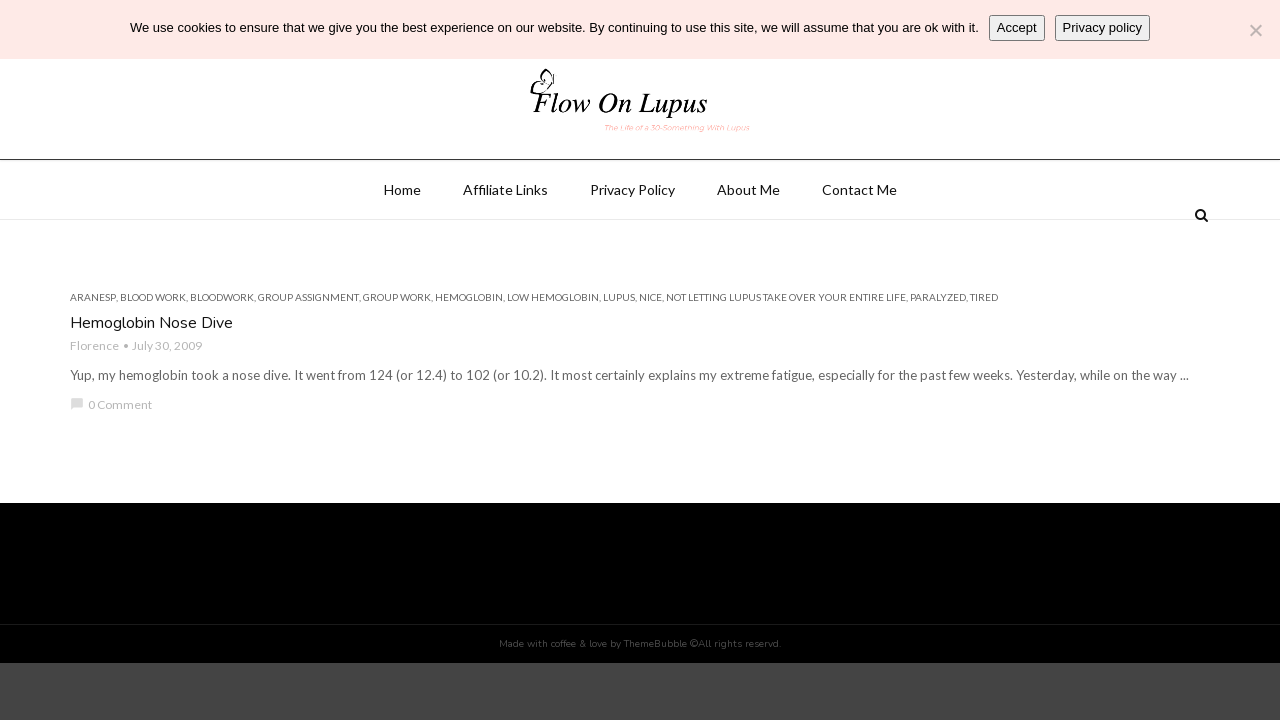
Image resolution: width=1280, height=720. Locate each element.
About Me (748, 240)
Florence (94, 396)
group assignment (308, 348)
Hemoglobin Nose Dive (151, 374)
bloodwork (222, 348)
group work (397, 348)
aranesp (93, 348)
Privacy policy (1102, 27)
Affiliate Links (505, 240)
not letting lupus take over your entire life (786, 348)
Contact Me (859, 240)
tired (984, 348)
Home (402, 240)
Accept (1017, 27)
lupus (619, 348)
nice (650, 348)
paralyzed (938, 348)
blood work (153, 348)
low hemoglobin (553, 348)
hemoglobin (469, 348)
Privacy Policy (632, 240)
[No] (1255, 30)
